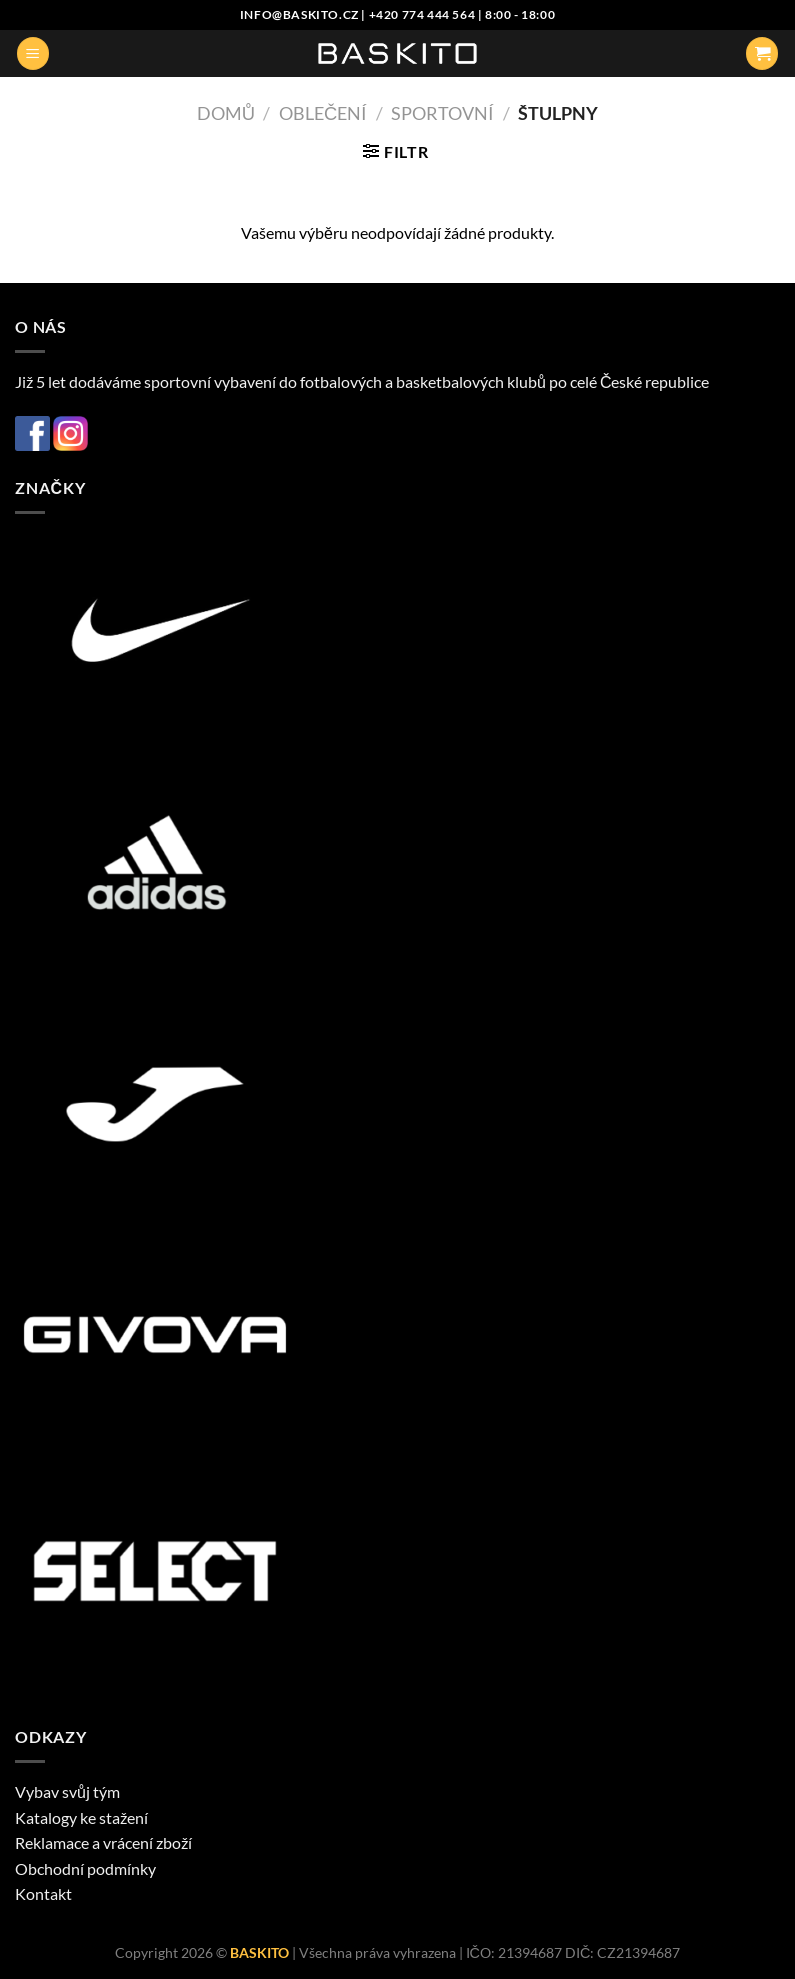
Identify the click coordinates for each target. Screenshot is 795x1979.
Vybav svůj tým (67, 1791)
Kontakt (43, 1893)
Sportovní (442, 113)
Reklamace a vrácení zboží (103, 1842)
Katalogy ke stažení (81, 1817)
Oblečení (323, 113)
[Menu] (33, 53)
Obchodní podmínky (85, 1868)
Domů (226, 113)
